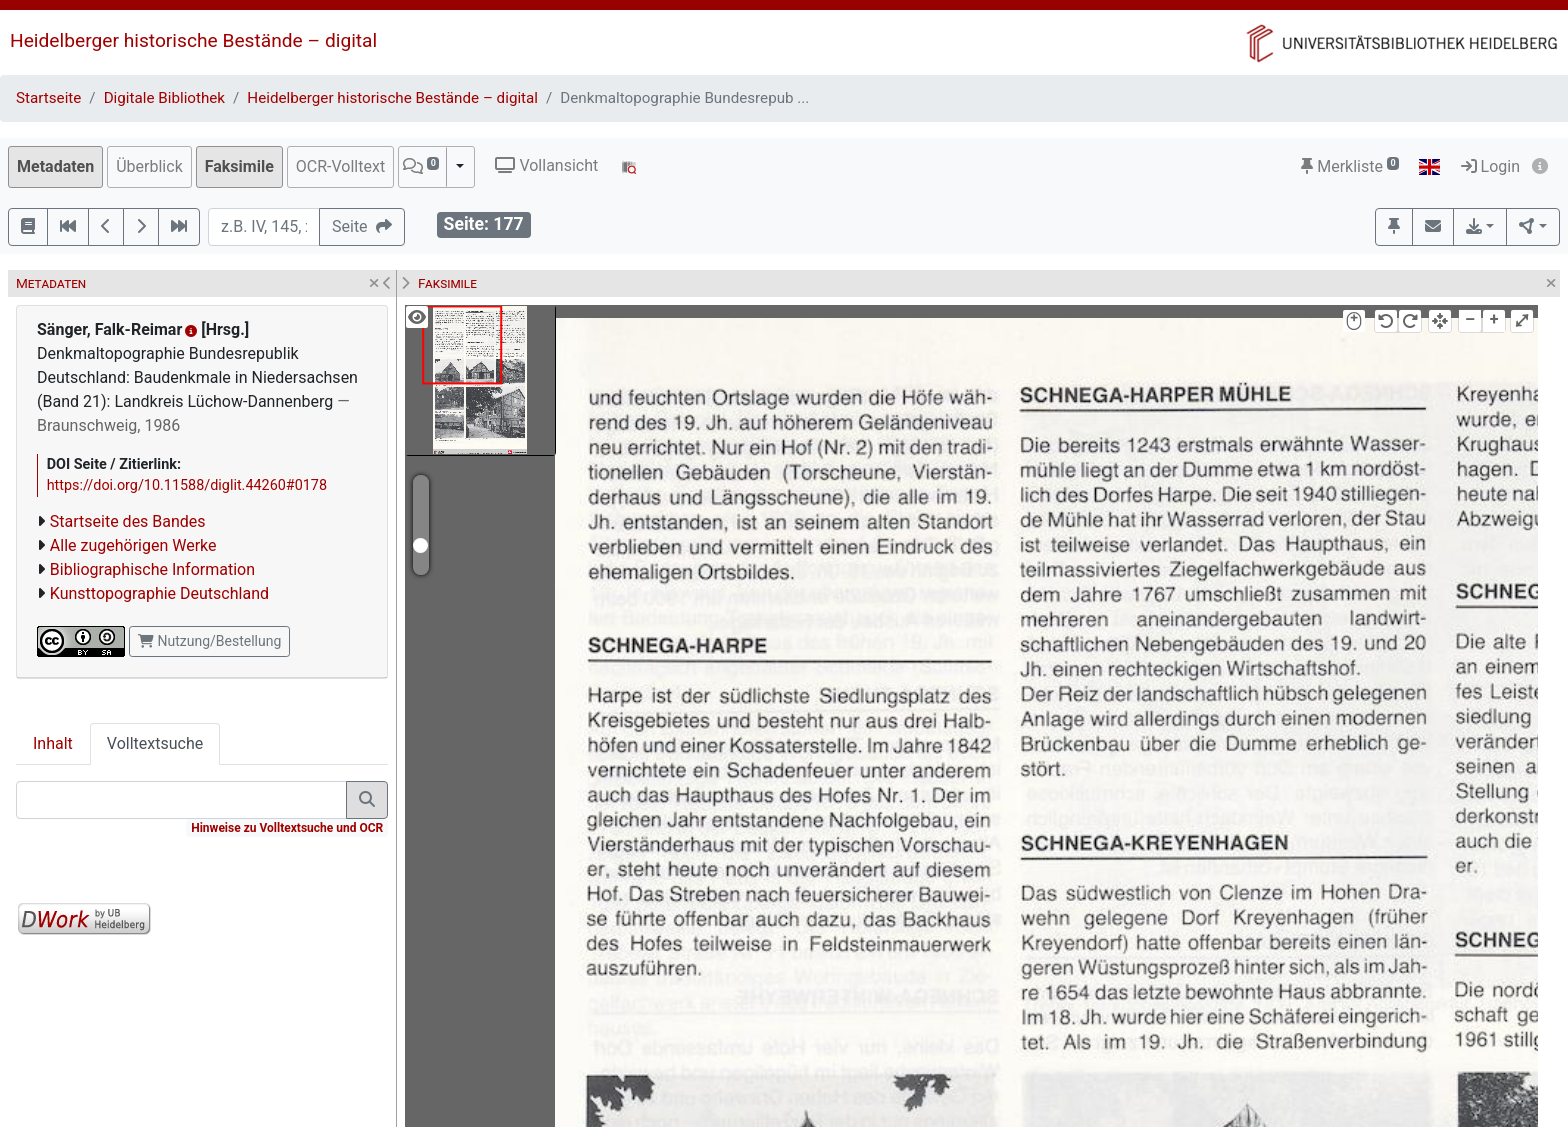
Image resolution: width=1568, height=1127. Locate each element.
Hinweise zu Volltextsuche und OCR (287, 828)
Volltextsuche (155, 743)
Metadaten (55, 166)
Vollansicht (546, 165)
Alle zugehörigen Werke (133, 545)
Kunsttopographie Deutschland (159, 593)
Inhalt (53, 743)
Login (1490, 166)
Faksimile (239, 166)
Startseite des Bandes (128, 521)
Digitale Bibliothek (164, 98)
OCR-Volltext (340, 166)
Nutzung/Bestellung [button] (209, 641)
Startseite (48, 98)
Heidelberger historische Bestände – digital (193, 40)
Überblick (149, 166)
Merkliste (1350, 166)
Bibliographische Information (152, 569)
